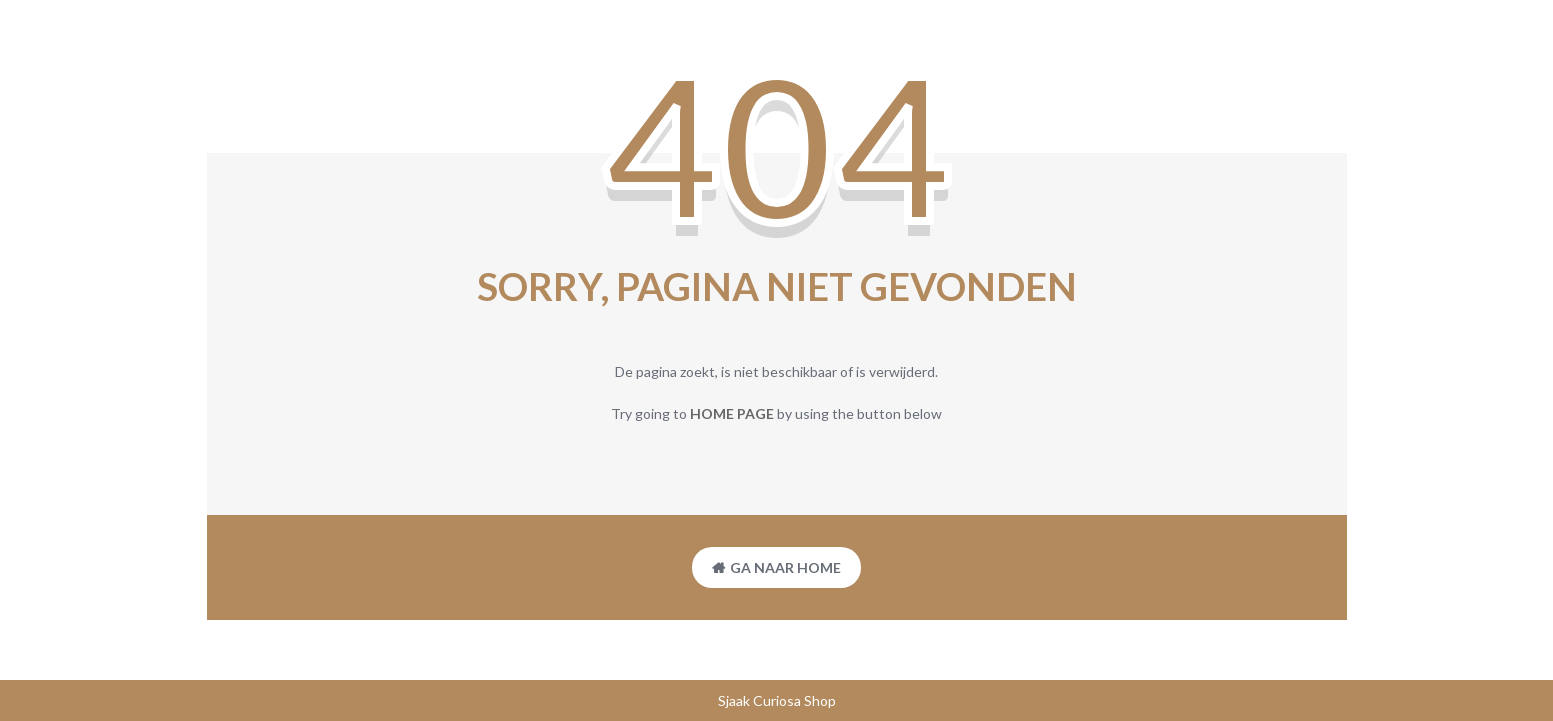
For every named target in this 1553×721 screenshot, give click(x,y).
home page (732, 413)
